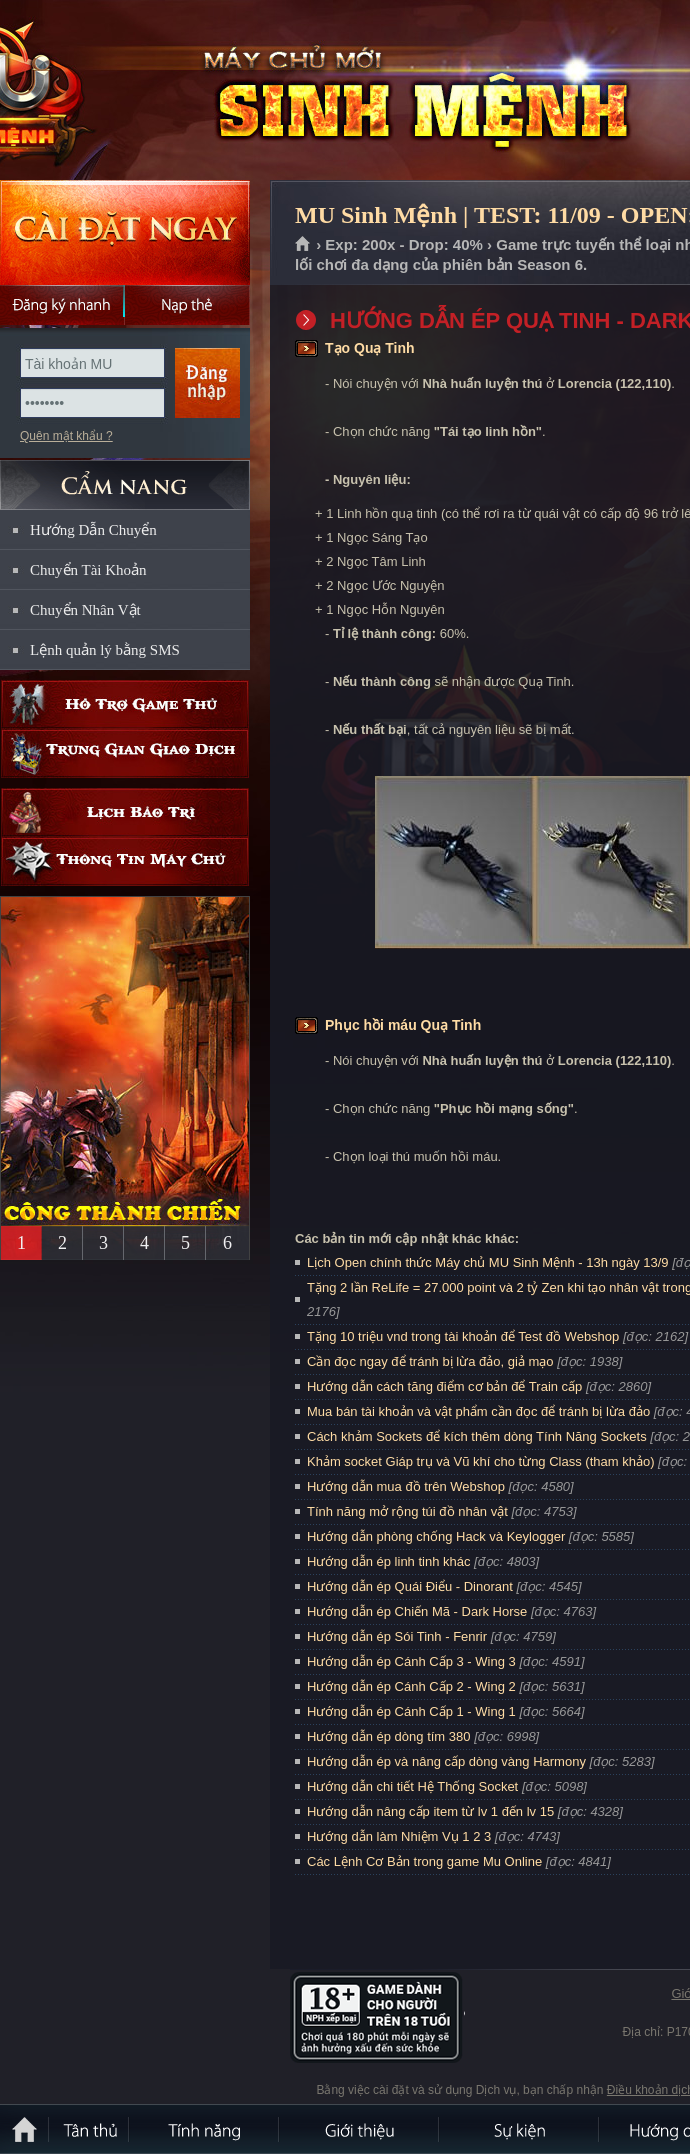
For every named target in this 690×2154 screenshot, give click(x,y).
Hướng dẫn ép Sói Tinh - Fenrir (397, 1636)
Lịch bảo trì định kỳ (125, 812)
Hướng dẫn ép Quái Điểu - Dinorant (410, 1586)
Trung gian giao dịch (125, 753)
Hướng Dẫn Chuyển (93, 530)
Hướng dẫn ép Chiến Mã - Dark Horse (417, 1611)
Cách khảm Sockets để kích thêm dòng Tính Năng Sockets (478, 1436)
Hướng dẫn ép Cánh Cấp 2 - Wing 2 (411, 1686)
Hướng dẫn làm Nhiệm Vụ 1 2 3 (399, 1836)
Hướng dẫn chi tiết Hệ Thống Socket (412, 1786)
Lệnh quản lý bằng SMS (105, 650)
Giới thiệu (360, 2129)
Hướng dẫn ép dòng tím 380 (389, 1736)
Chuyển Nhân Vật (85, 610)
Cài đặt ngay (125, 232)
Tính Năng (205, 2129)
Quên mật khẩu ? (66, 436)
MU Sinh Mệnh (144, 91)
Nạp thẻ (187, 305)
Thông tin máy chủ (125, 861)
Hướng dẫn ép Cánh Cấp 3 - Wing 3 (411, 1661)
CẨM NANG (125, 476)
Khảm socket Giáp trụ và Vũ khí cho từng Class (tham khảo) (480, 1461)
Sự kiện (520, 2129)
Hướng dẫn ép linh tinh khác (388, 1561)
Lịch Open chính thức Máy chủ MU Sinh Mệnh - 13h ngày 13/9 (488, 1262)
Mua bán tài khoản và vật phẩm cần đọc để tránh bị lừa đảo (478, 1411)
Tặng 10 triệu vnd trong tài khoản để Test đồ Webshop (463, 1336)
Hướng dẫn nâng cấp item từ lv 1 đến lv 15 (430, 1811)
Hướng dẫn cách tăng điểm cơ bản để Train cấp (444, 1386)
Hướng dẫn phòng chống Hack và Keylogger (438, 1536)
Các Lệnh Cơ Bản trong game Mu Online (424, 1861)
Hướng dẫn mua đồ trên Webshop (406, 1486)
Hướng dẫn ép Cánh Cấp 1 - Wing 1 (411, 1711)
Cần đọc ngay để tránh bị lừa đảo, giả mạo (430, 1361)
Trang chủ (303, 245)
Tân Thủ (90, 2129)
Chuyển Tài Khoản (88, 570)
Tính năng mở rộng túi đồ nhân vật (407, 1511)
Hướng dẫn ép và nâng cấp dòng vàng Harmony (446, 1761)
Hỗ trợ (125, 704)
